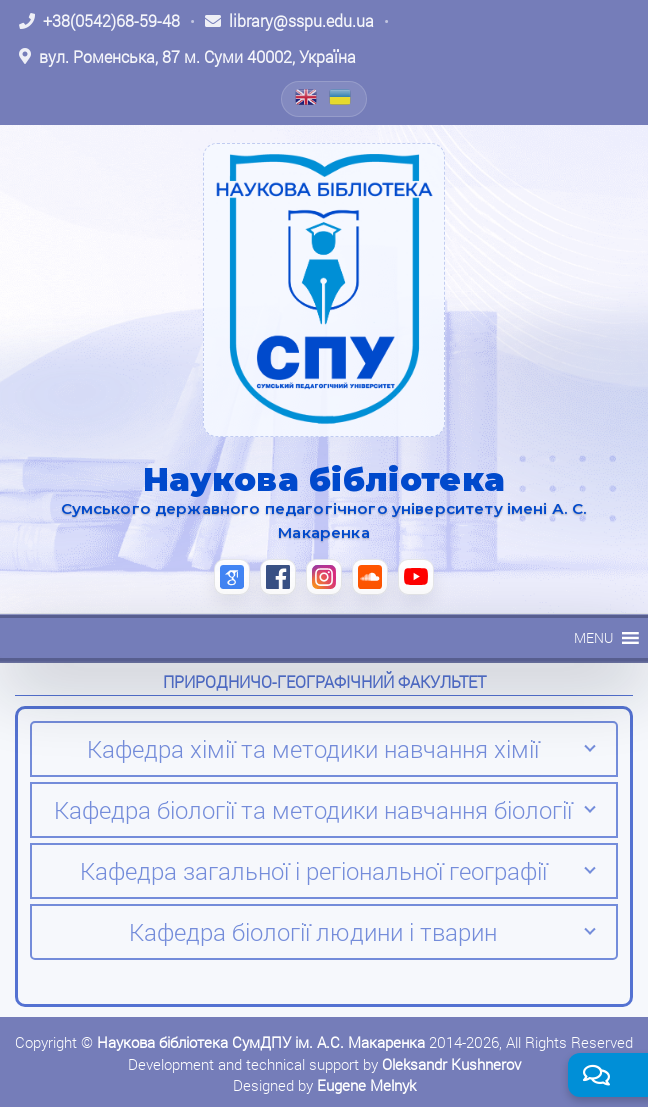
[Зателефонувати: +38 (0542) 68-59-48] (99, 21)
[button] (593, 638)
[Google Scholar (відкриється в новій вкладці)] (232, 577)
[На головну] (324, 290)
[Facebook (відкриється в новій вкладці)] (278, 577)
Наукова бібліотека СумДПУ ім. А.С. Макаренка (261, 1042)
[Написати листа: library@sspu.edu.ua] (289, 21)
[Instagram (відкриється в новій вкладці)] (324, 577)
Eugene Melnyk (366, 1085)
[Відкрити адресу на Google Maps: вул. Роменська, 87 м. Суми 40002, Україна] (187, 57)
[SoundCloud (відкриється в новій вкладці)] (370, 577)
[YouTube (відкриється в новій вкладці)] (416, 577)
